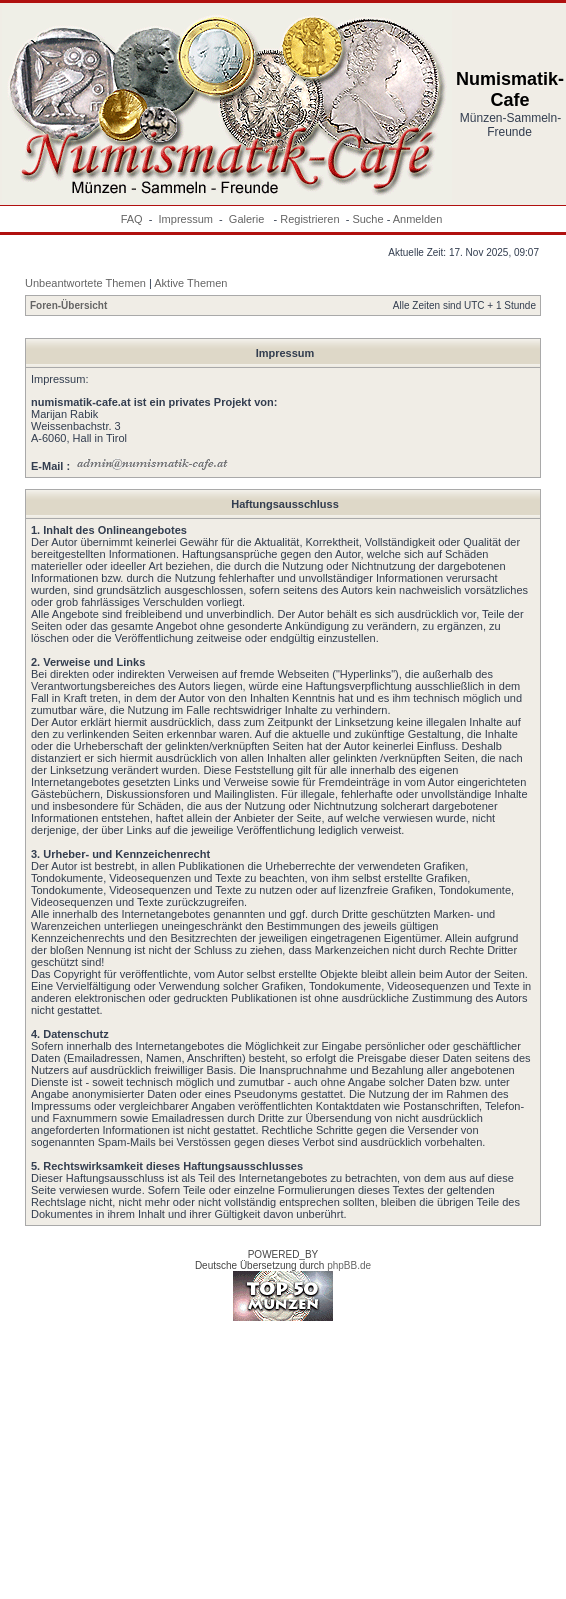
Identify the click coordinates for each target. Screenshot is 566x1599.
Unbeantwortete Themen (85, 283)
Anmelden (418, 219)
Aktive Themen (190, 283)
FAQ (132, 219)
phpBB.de (349, 1265)
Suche (367, 219)
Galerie (248, 219)
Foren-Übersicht (68, 305)
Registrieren (309, 219)
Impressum (186, 219)
